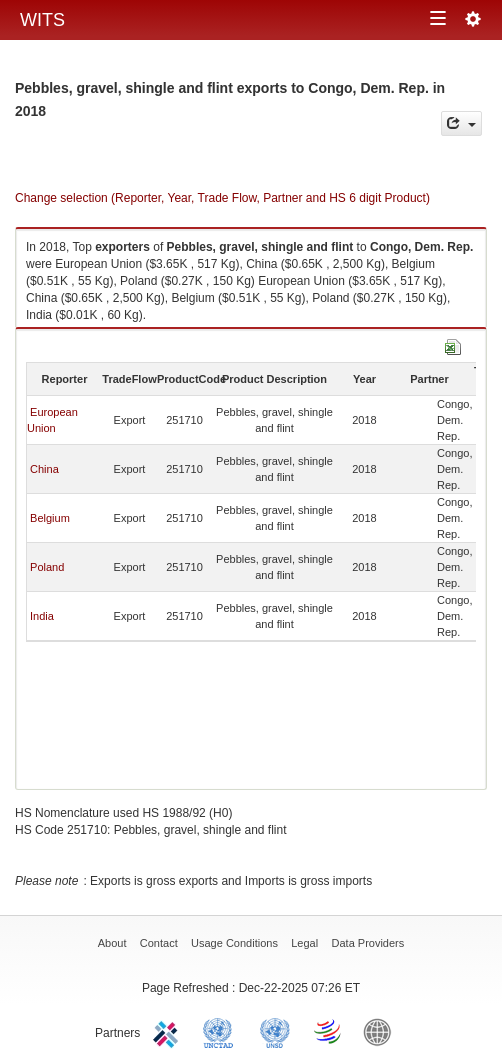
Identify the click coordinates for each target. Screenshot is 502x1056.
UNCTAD (222, 1031)
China (44, 469)
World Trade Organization (329, 1031)
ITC (169, 1031)
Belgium (50, 518)
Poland (47, 567)
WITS (42, 20)
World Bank (382, 1031)
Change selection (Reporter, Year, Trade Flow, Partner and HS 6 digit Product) (222, 198)
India (42, 616)
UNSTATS (275, 1031)
